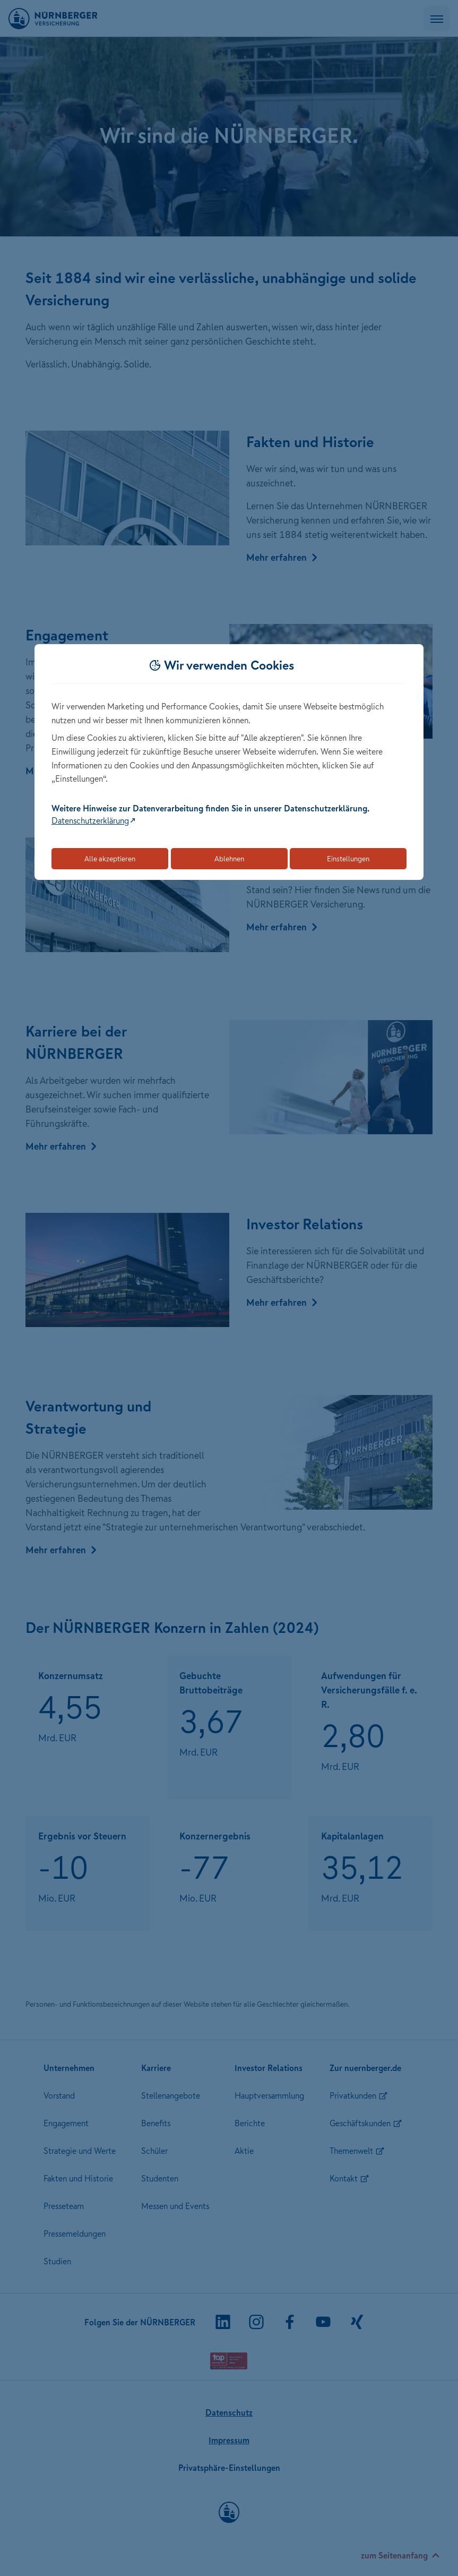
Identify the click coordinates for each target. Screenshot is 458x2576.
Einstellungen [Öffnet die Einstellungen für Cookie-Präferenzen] (348, 858)
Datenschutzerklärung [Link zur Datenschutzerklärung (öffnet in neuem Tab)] (90, 820)
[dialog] (229, 762)
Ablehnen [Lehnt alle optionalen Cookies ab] (229, 858)
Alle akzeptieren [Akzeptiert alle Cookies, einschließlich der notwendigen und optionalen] (109, 858)
